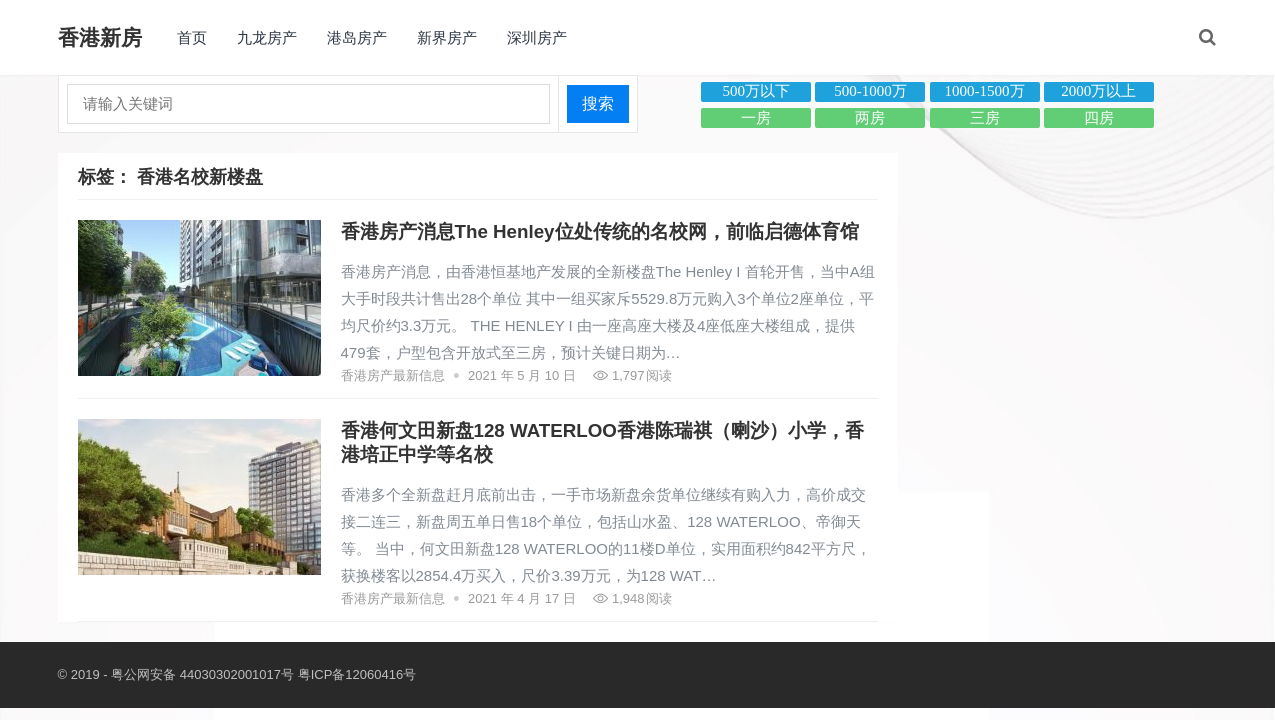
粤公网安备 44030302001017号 (202, 674)
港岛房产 (357, 37)
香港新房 (100, 37)
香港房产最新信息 (393, 375)
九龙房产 (267, 37)
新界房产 (447, 37)
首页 (192, 37)
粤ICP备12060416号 (357, 674)
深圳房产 (537, 37)
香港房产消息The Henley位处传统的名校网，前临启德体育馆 (600, 231)
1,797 (632, 375)
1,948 (632, 598)
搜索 (598, 103)
